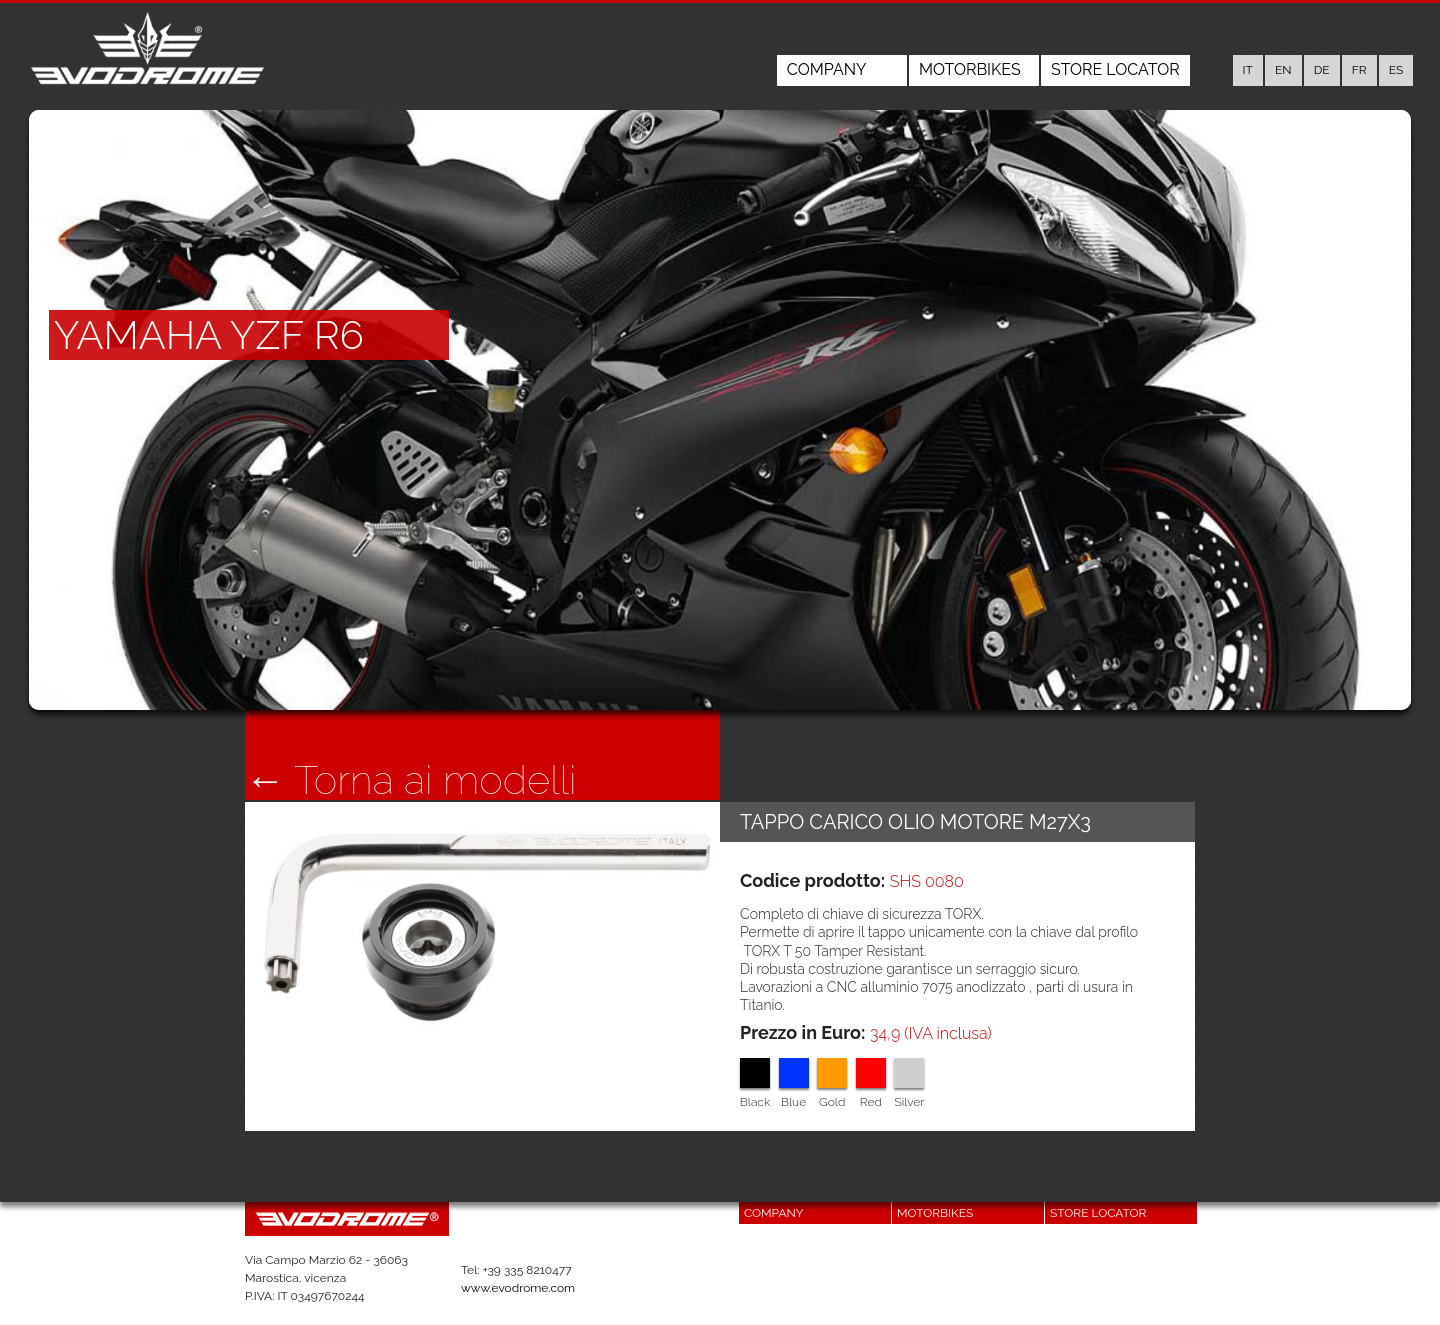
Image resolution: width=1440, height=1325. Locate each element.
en (1283, 70)
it (1248, 70)
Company (827, 69)
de (1322, 70)
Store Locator (1115, 69)
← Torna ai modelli (411, 780)
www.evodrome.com (518, 1288)
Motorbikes (970, 69)
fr (1359, 70)
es (1396, 70)
